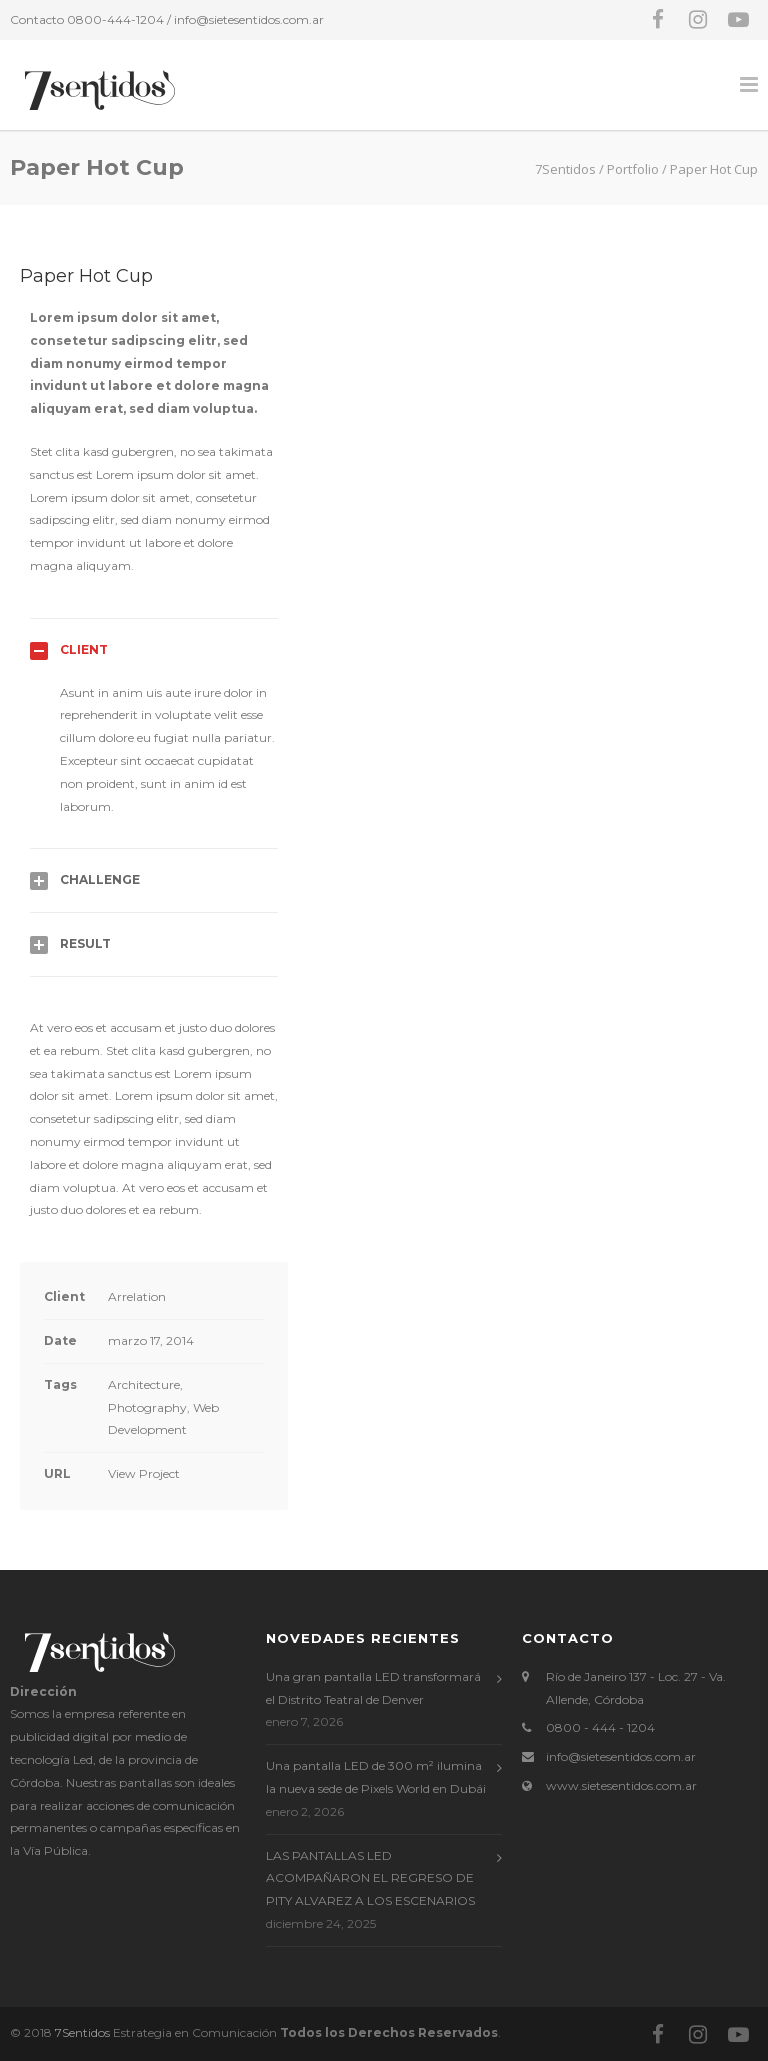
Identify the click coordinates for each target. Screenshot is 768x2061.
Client (84, 649)
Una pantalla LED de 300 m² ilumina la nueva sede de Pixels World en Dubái (376, 1777)
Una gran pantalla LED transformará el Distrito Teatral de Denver (373, 1688)
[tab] (154, 650)
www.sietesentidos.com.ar (621, 1785)
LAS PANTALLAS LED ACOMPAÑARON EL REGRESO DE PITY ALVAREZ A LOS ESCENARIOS (370, 1878)
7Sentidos (82, 2032)
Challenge (100, 879)
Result (85, 943)
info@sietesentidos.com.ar (249, 19)
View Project (144, 1473)
